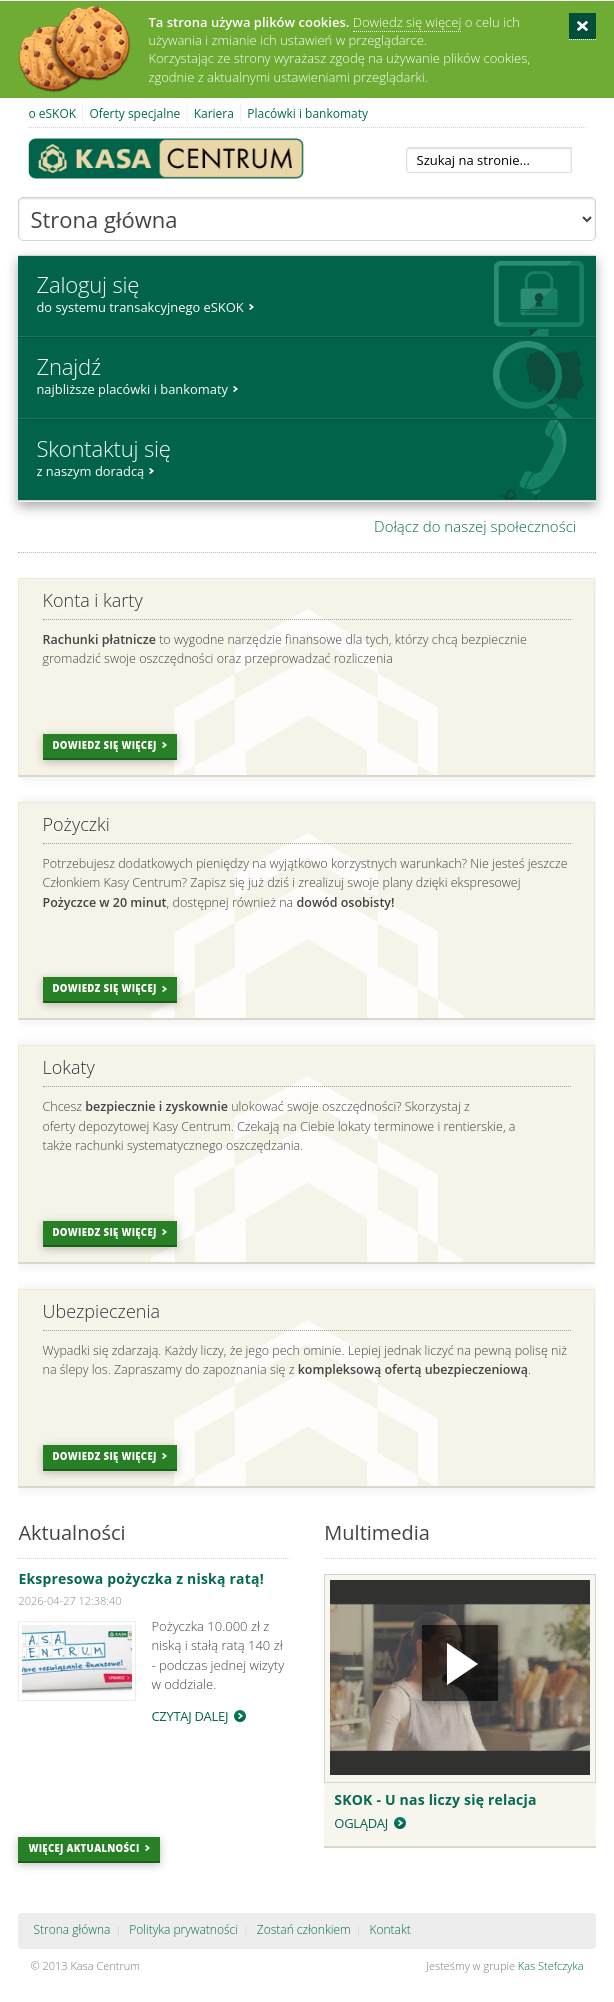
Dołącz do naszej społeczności (475, 526)
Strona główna (71, 1929)
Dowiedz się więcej (407, 22)
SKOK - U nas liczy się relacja (435, 1799)
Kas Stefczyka (551, 1965)
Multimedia (377, 1533)
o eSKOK (52, 113)
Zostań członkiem (304, 1929)
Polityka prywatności (183, 1929)
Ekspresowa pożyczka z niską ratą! (140, 1578)
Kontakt (389, 1929)
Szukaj (568, 160)
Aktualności (71, 1533)
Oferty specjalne (134, 113)
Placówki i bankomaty (307, 113)
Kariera (214, 113)
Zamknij (582, 26)
